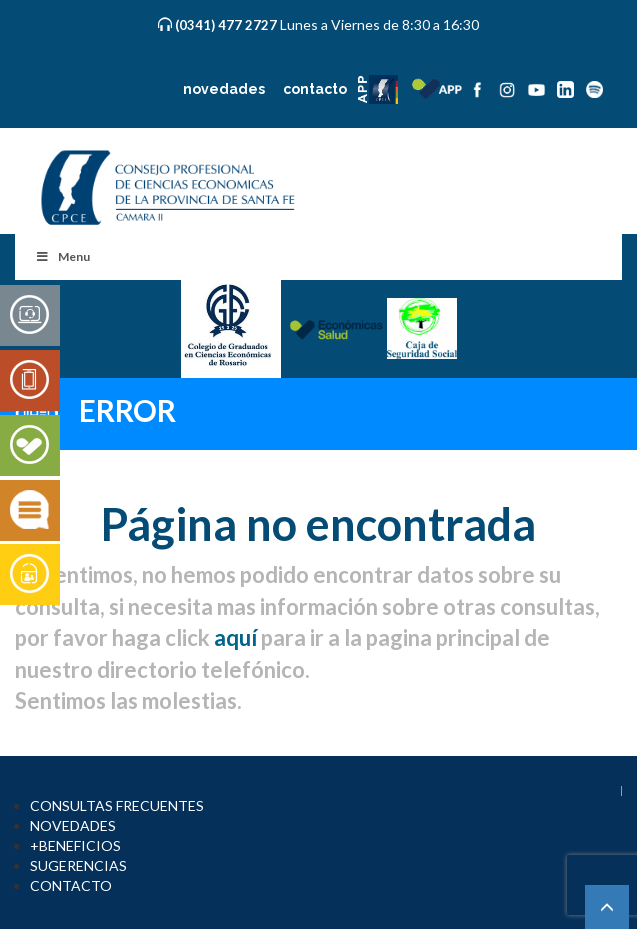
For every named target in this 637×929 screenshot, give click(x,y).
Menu (62, 256)
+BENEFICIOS (75, 845)
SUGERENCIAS (78, 865)
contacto (315, 89)
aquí (235, 637)
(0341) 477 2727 (227, 25)
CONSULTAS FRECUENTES (117, 805)
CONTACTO (71, 885)
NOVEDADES (73, 825)
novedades (224, 89)
